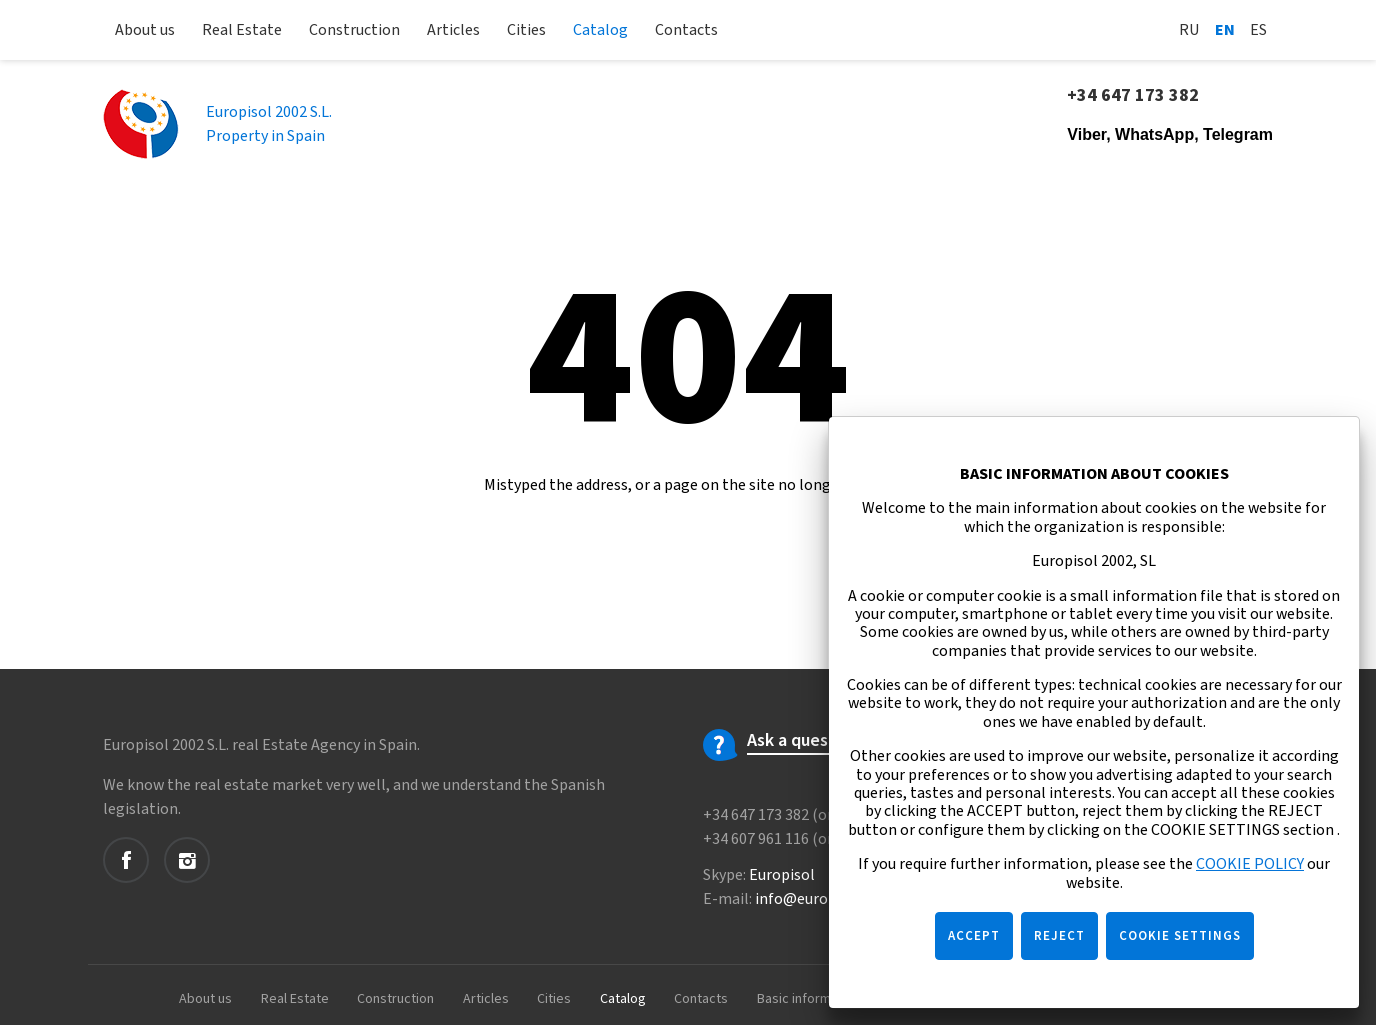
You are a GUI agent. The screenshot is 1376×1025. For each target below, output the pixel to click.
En (1225, 30)
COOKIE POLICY (1250, 864)
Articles (453, 30)
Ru (1189, 30)
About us (145, 30)
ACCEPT (974, 936)
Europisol (782, 875)
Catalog (600, 30)
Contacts (686, 30)
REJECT (1059, 936)
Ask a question (803, 741)
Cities (526, 30)
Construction (354, 30)
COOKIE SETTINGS (1180, 936)
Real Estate (242, 30)
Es (1258, 30)
